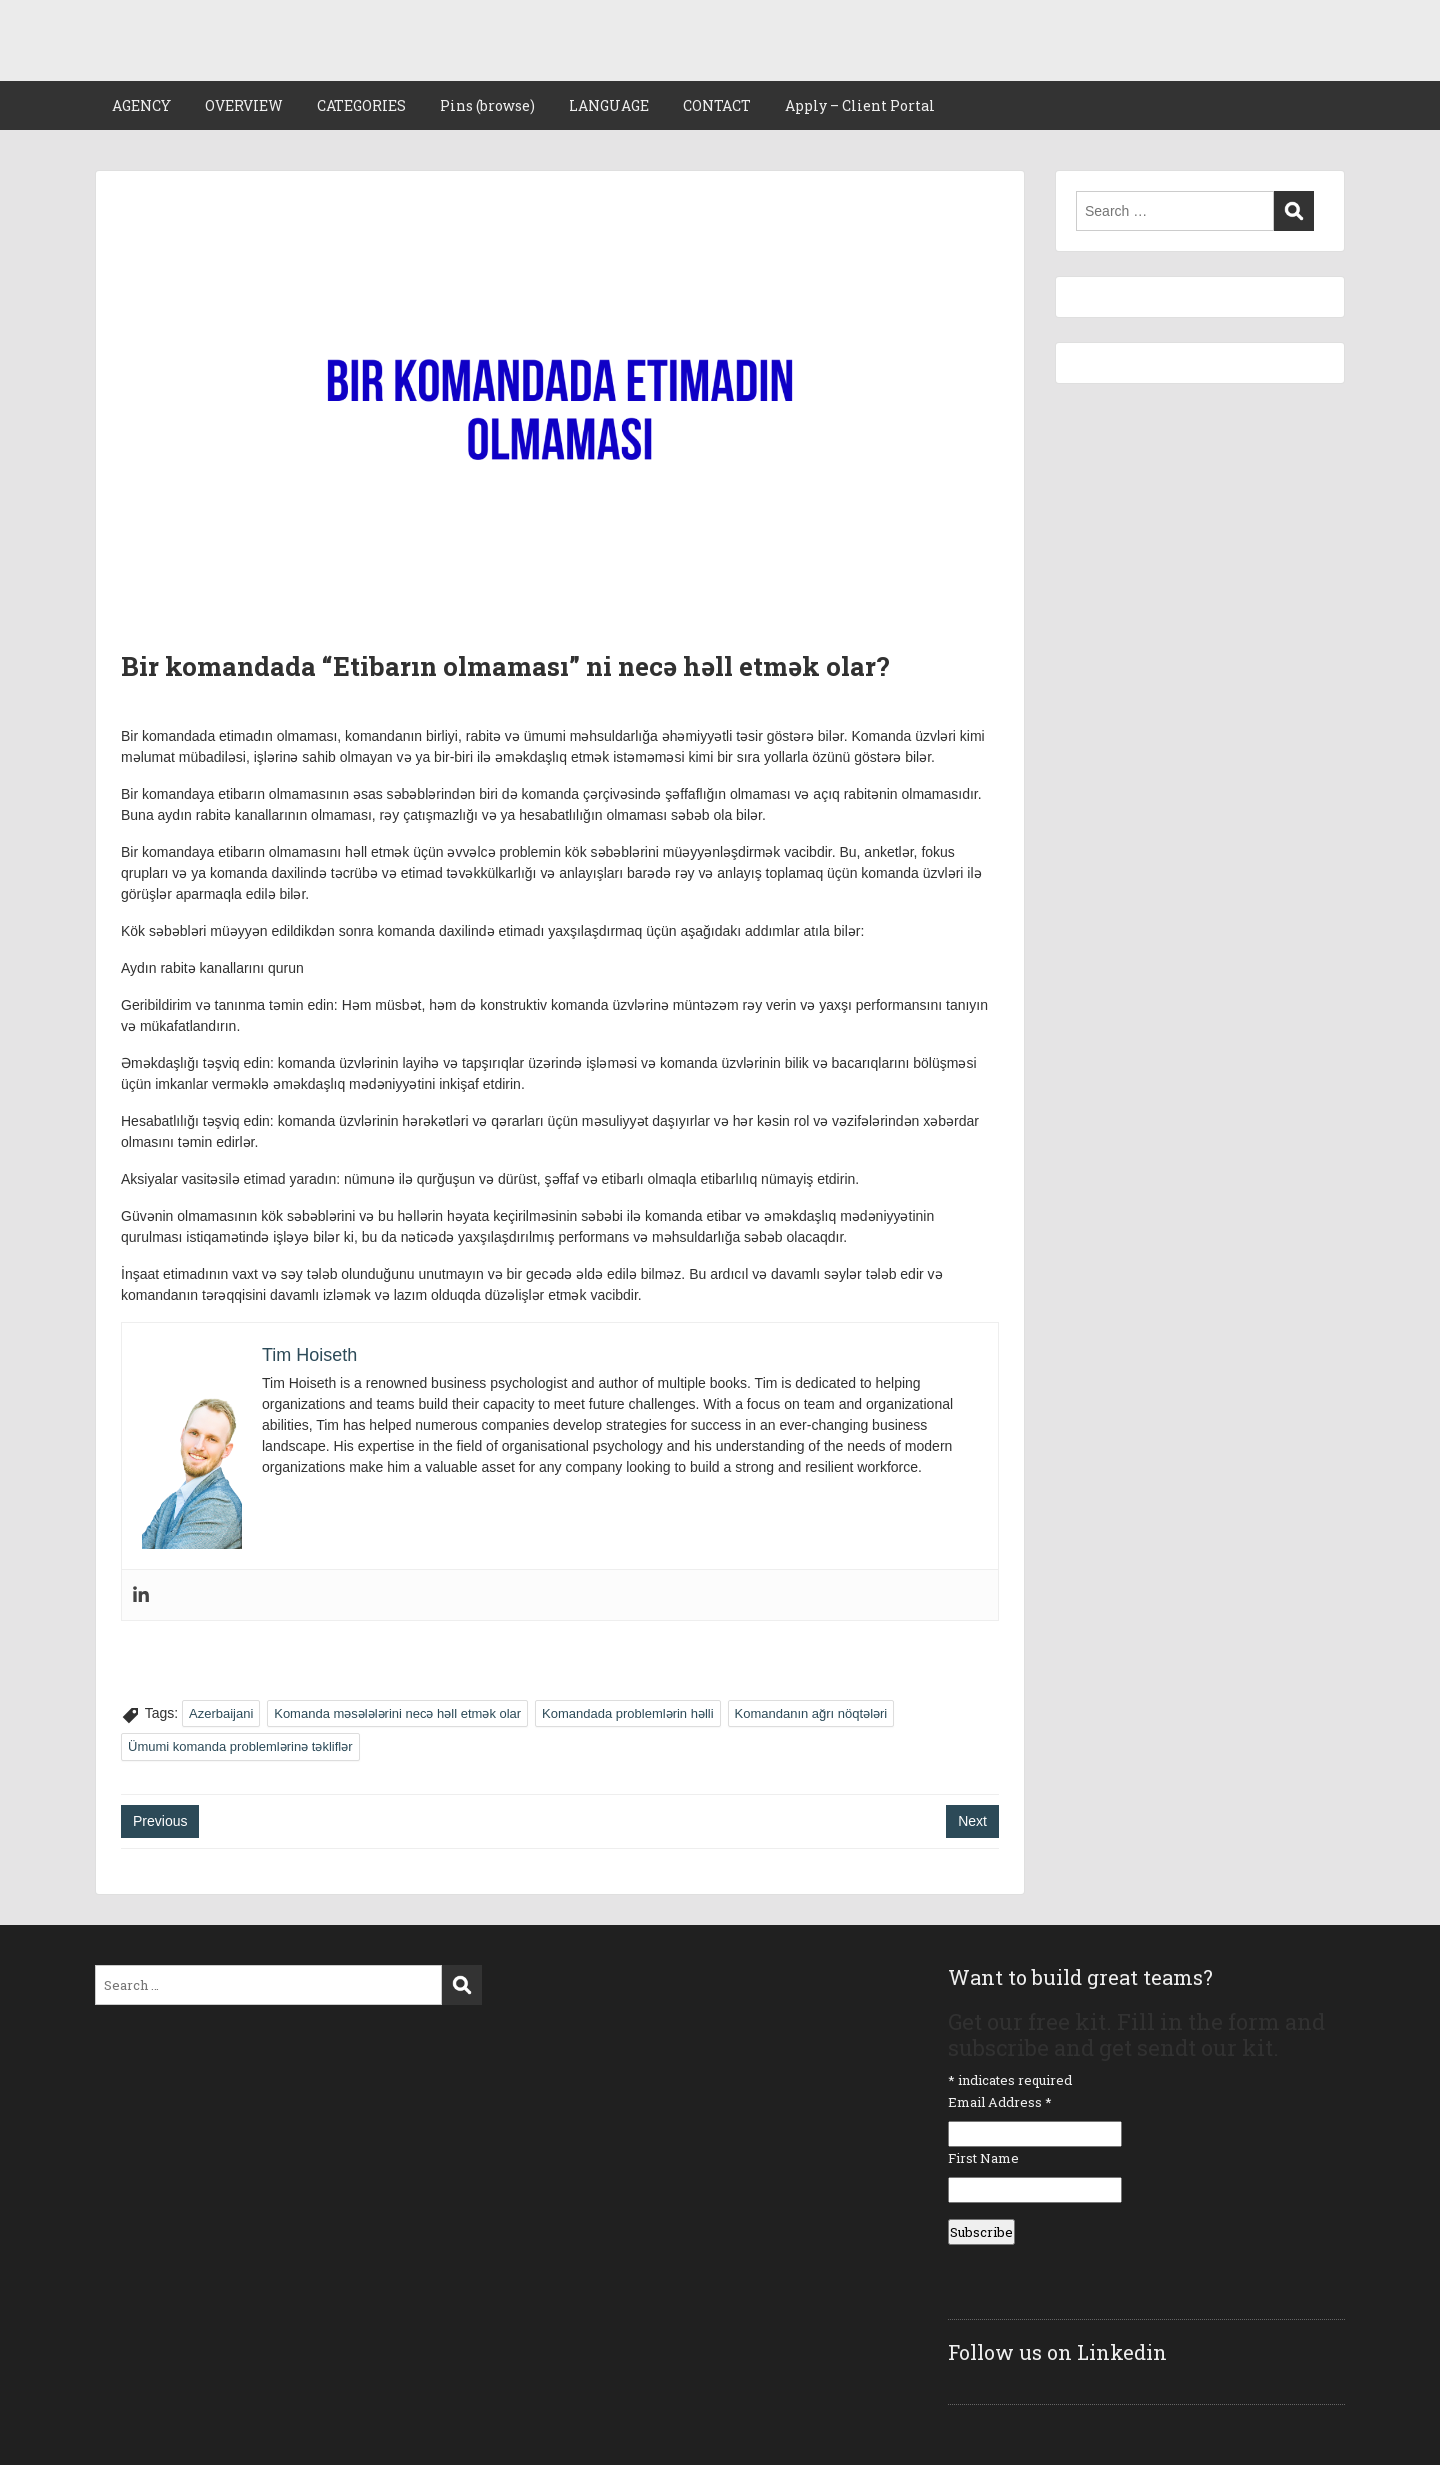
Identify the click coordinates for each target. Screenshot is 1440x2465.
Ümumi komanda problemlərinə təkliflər (240, 1746)
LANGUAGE (609, 105)
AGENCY (141, 105)
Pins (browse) (487, 105)
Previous (160, 1821)
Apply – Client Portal (860, 105)
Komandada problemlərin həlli (628, 1713)
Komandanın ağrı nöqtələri (811, 1713)
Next (972, 1821)
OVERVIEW (244, 105)
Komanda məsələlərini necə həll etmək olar (397, 1713)
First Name (983, 2158)
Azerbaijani (221, 1713)
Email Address (1000, 2102)
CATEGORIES (361, 105)
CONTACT (717, 105)
